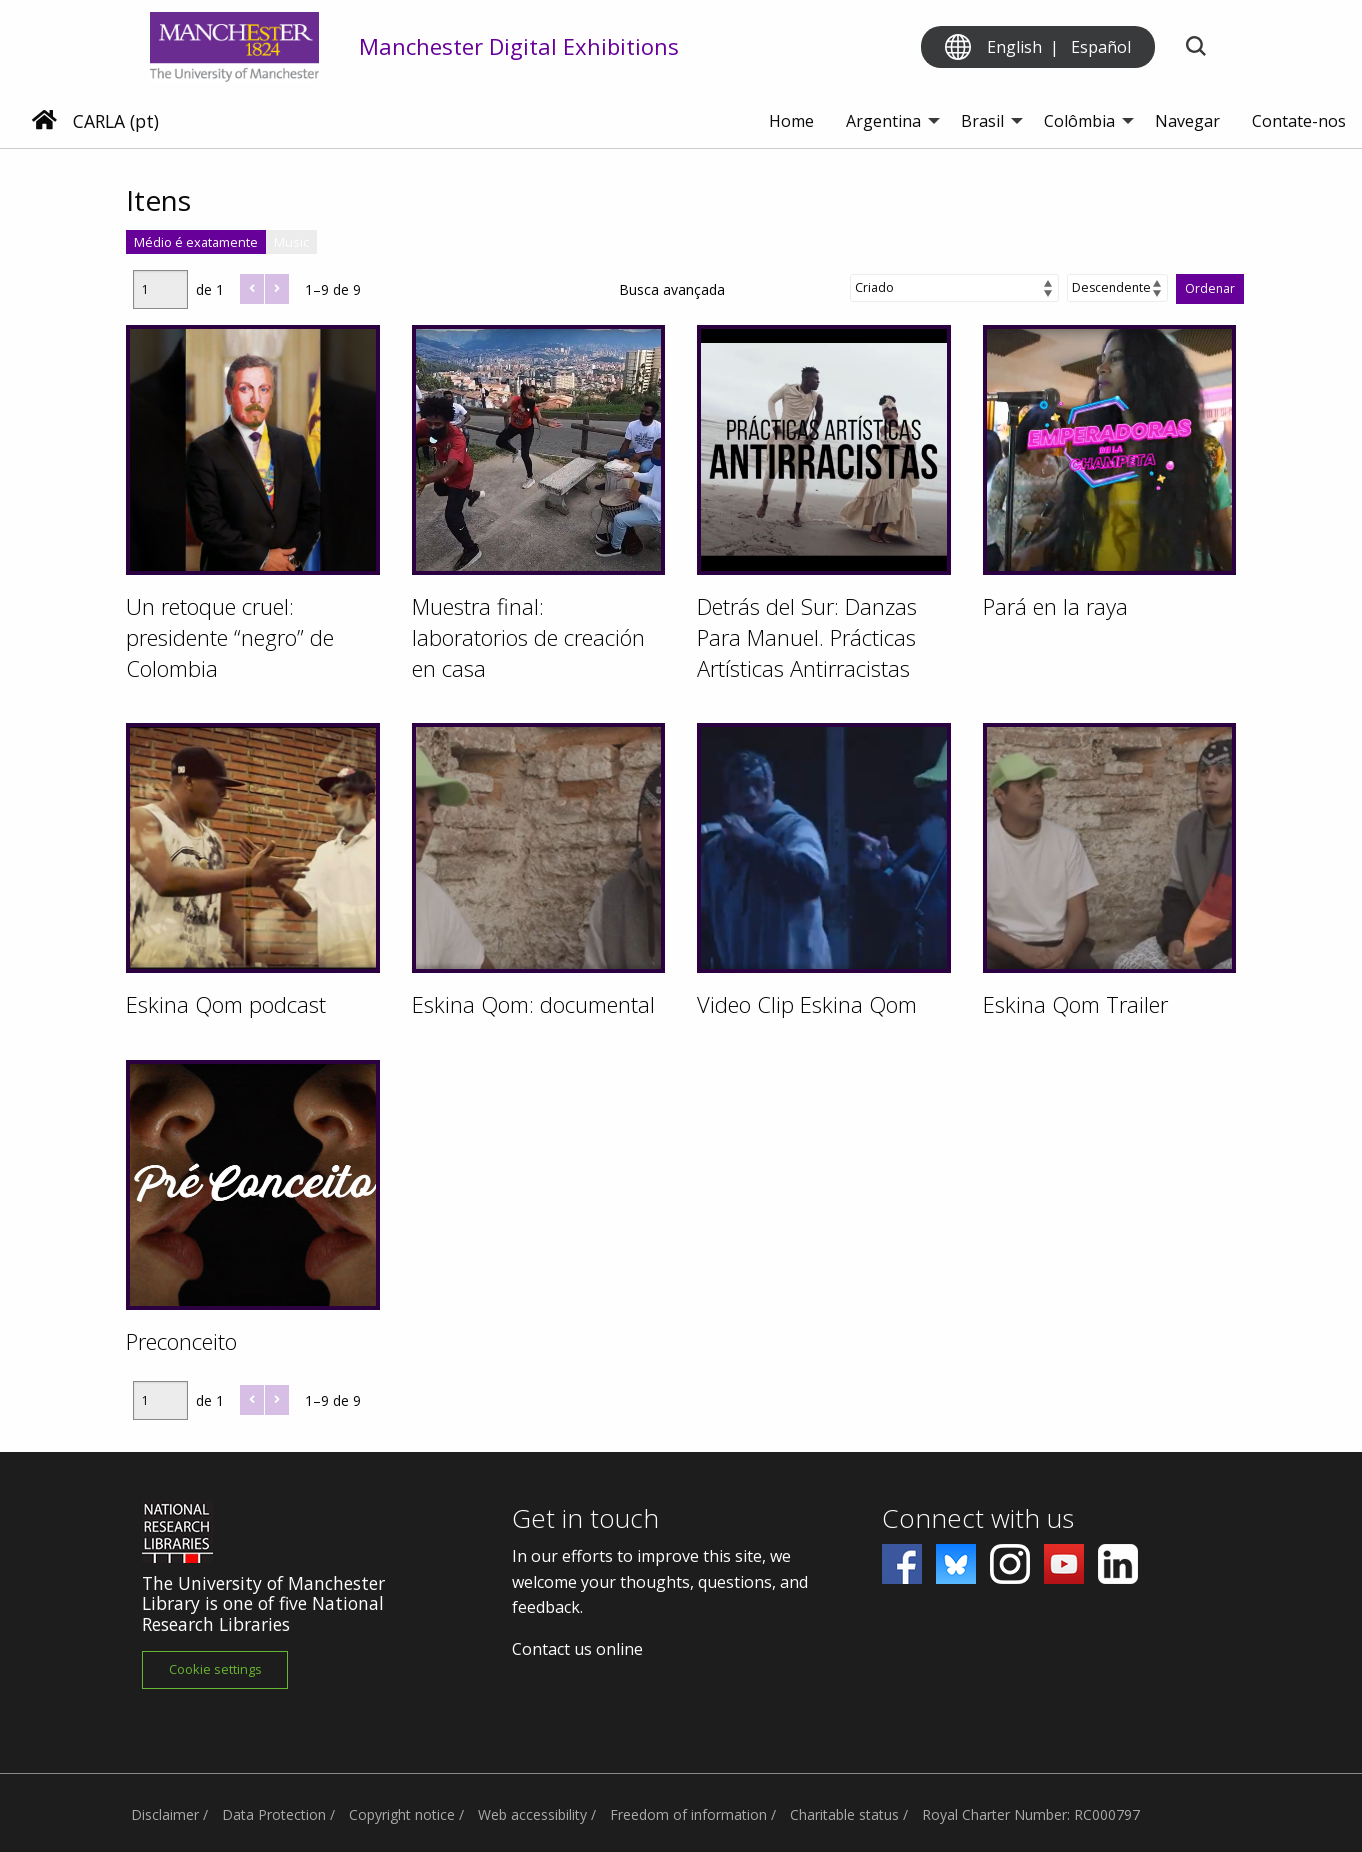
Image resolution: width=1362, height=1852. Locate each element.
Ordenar (1210, 288)
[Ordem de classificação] (1117, 288)
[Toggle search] (1195, 47)
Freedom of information (688, 1814)
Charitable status (844, 1814)
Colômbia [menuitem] (1079, 121)
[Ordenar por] (954, 288)
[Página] (160, 289)
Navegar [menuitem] (1187, 121)
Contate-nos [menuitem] (1299, 121)
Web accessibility (532, 1814)
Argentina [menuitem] (883, 121)
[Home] (44, 122)
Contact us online (577, 1649)
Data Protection (274, 1814)
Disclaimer (165, 1814)
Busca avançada (672, 289)
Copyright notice (402, 1814)
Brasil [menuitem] (982, 121)
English (1014, 47)
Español (1101, 47)
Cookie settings (215, 1669)
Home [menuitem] (791, 121)
